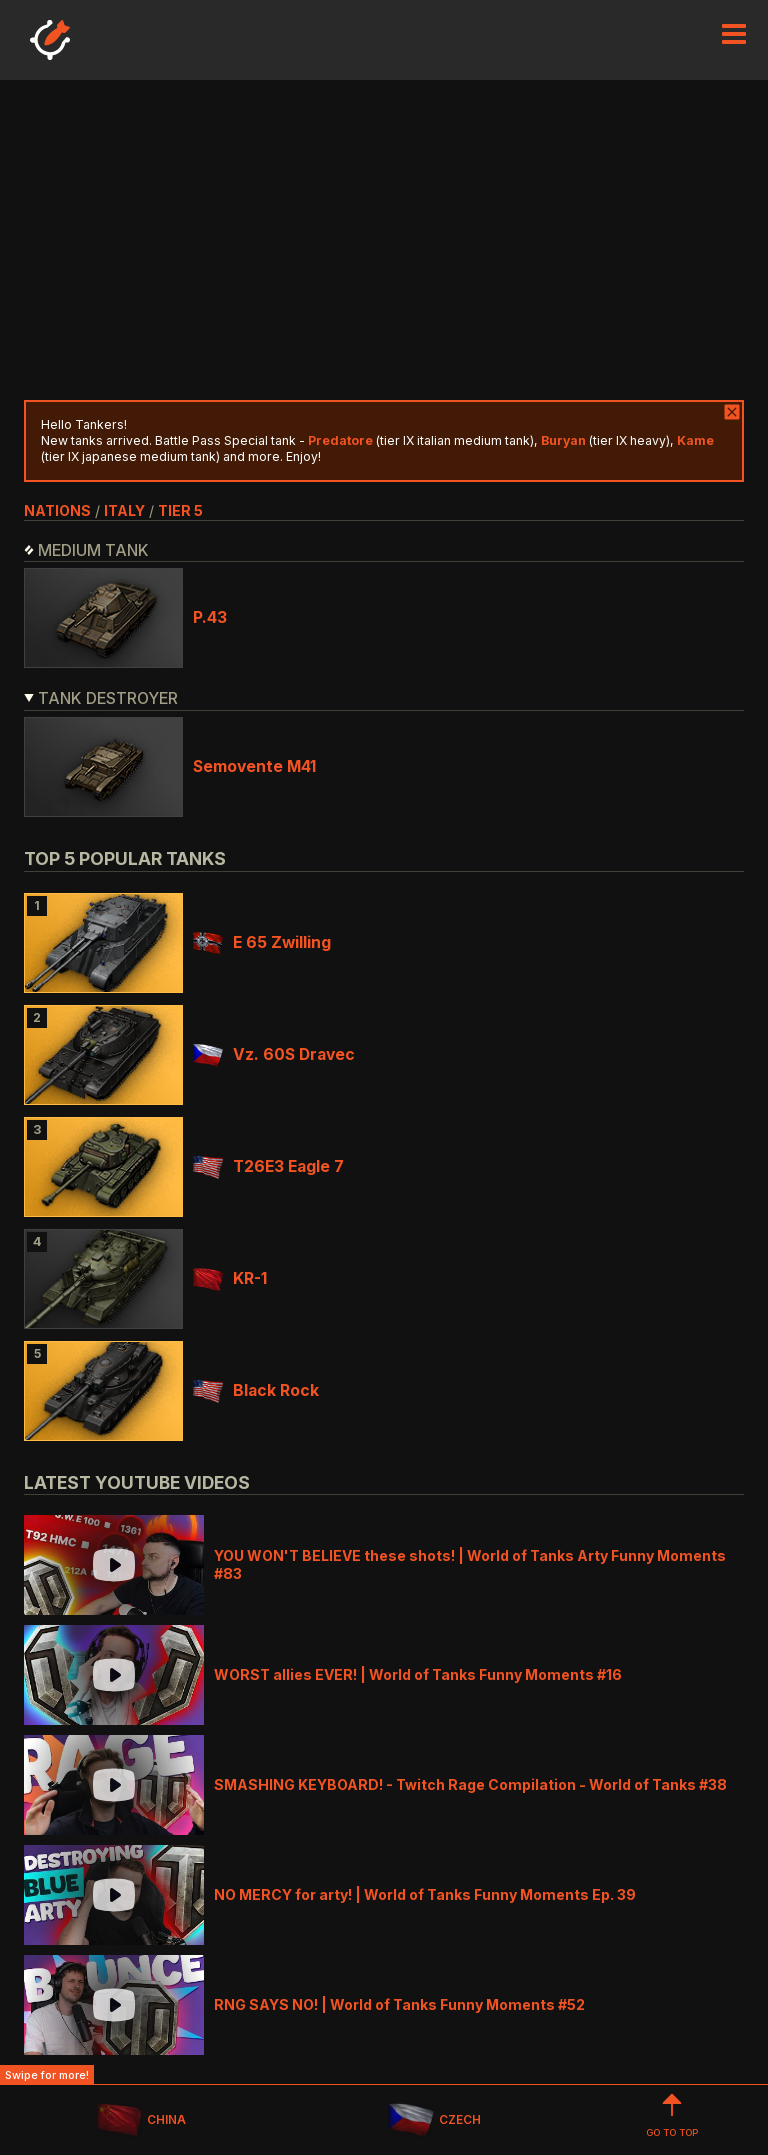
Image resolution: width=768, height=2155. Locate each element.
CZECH (434, 2120)
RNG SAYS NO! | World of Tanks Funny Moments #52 (399, 2004)
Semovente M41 (254, 766)
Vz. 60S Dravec (274, 1054)
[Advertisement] (384, 240)
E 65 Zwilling (262, 942)
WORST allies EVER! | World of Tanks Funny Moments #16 (418, 1674)
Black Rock (256, 1390)
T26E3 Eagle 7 (268, 1166)
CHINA (141, 2120)
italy (124, 510)
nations (57, 510)
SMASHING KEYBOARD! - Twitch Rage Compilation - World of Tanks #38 (470, 1784)
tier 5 (180, 510)
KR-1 (230, 1278)
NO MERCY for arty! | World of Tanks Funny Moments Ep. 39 (425, 1894)
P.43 (210, 617)
